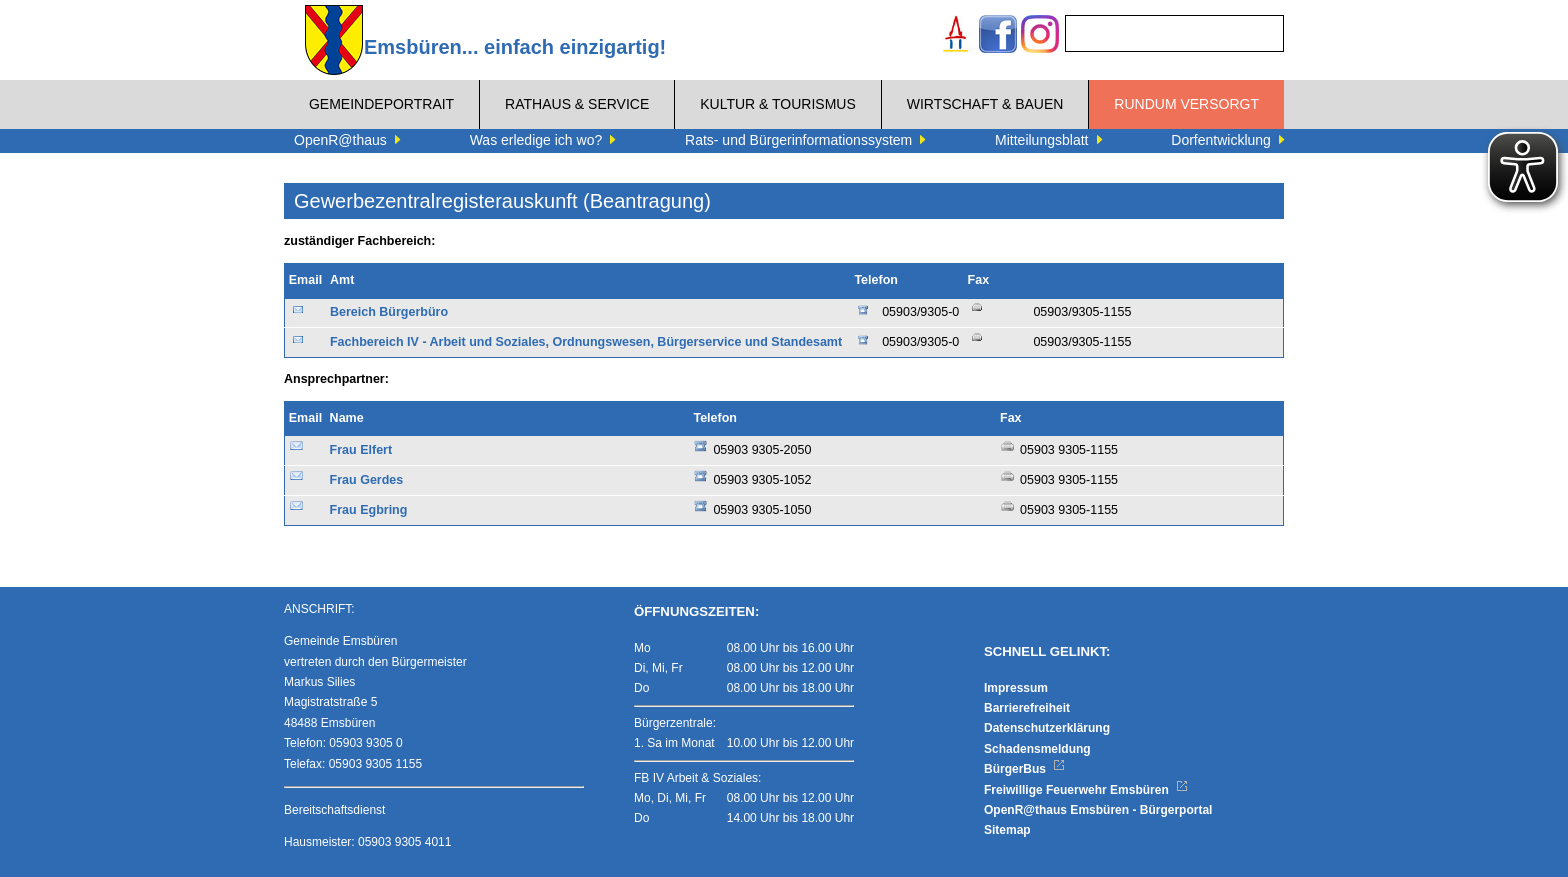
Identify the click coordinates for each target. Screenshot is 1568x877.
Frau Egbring (369, 510)
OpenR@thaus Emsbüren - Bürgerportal (1098, 810)
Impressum (1016, 688)
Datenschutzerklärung (1047, 728)
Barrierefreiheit (1027, 708)
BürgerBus (1024, 769)
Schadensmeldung (1037, 749)
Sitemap (1007, 830)
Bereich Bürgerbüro (389, 312)
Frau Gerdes (367, 480)
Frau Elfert (361, 450)
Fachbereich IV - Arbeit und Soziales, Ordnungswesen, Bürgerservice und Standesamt (586, 342)
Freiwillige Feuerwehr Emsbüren (1086, 790)
